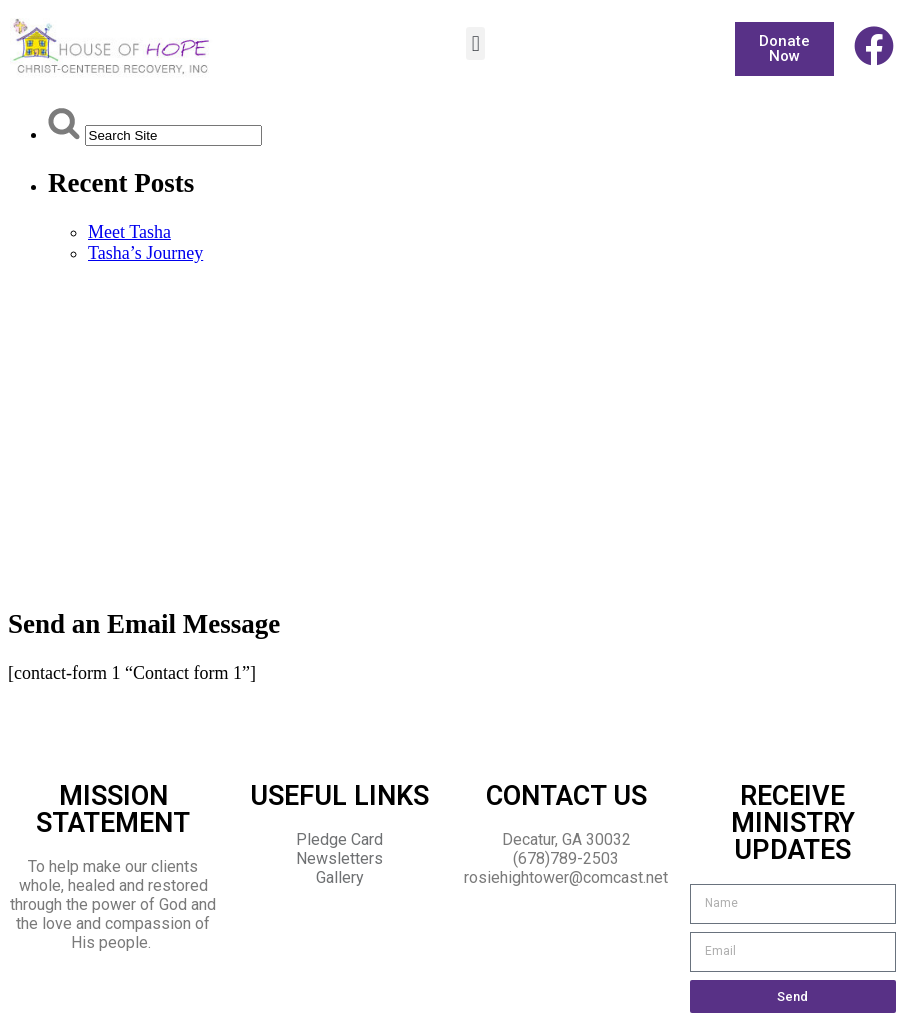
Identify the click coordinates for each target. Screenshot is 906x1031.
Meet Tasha (129, 232)
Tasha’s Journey (145, 253)
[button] (475, 43)
